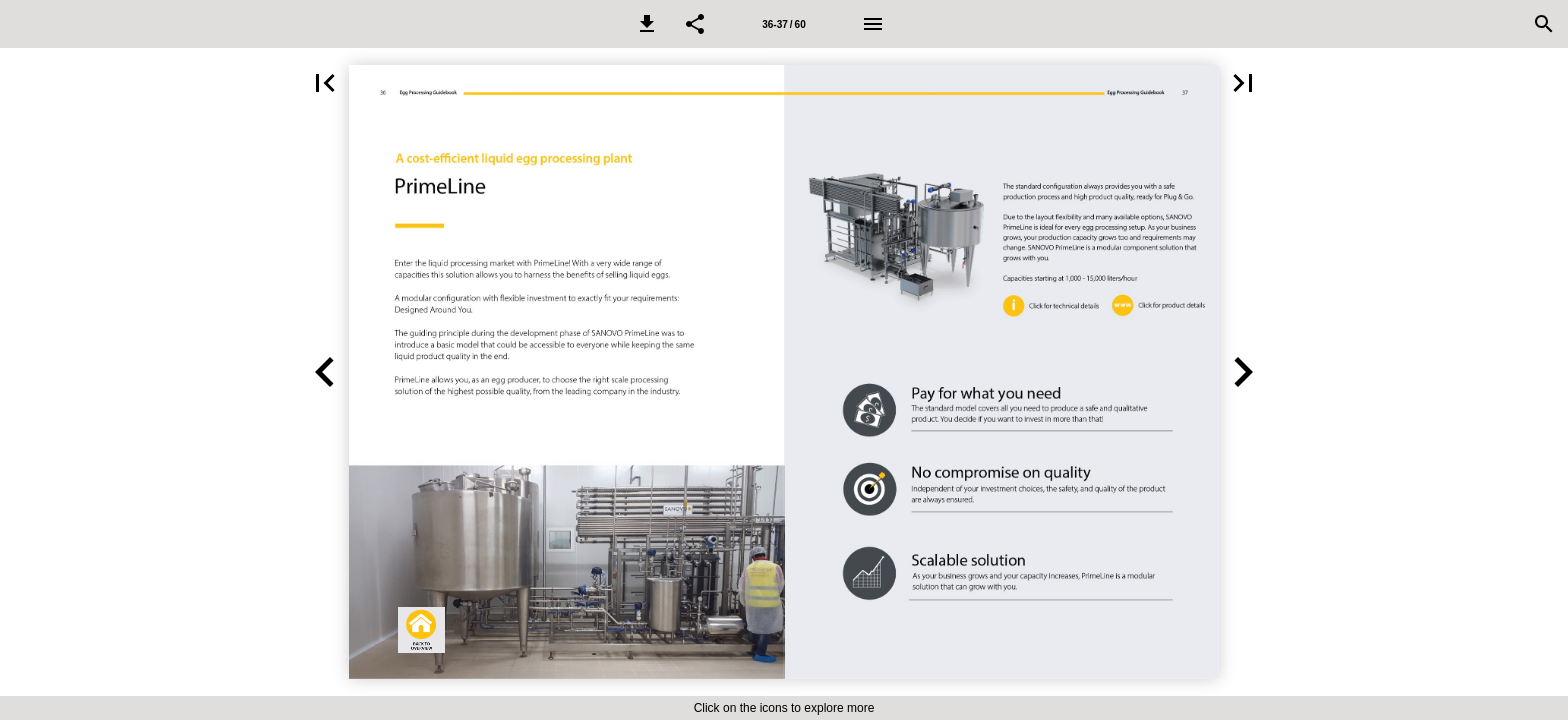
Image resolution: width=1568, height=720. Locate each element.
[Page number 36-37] (784, 24)
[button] (647, 24)
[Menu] (873, 24)
